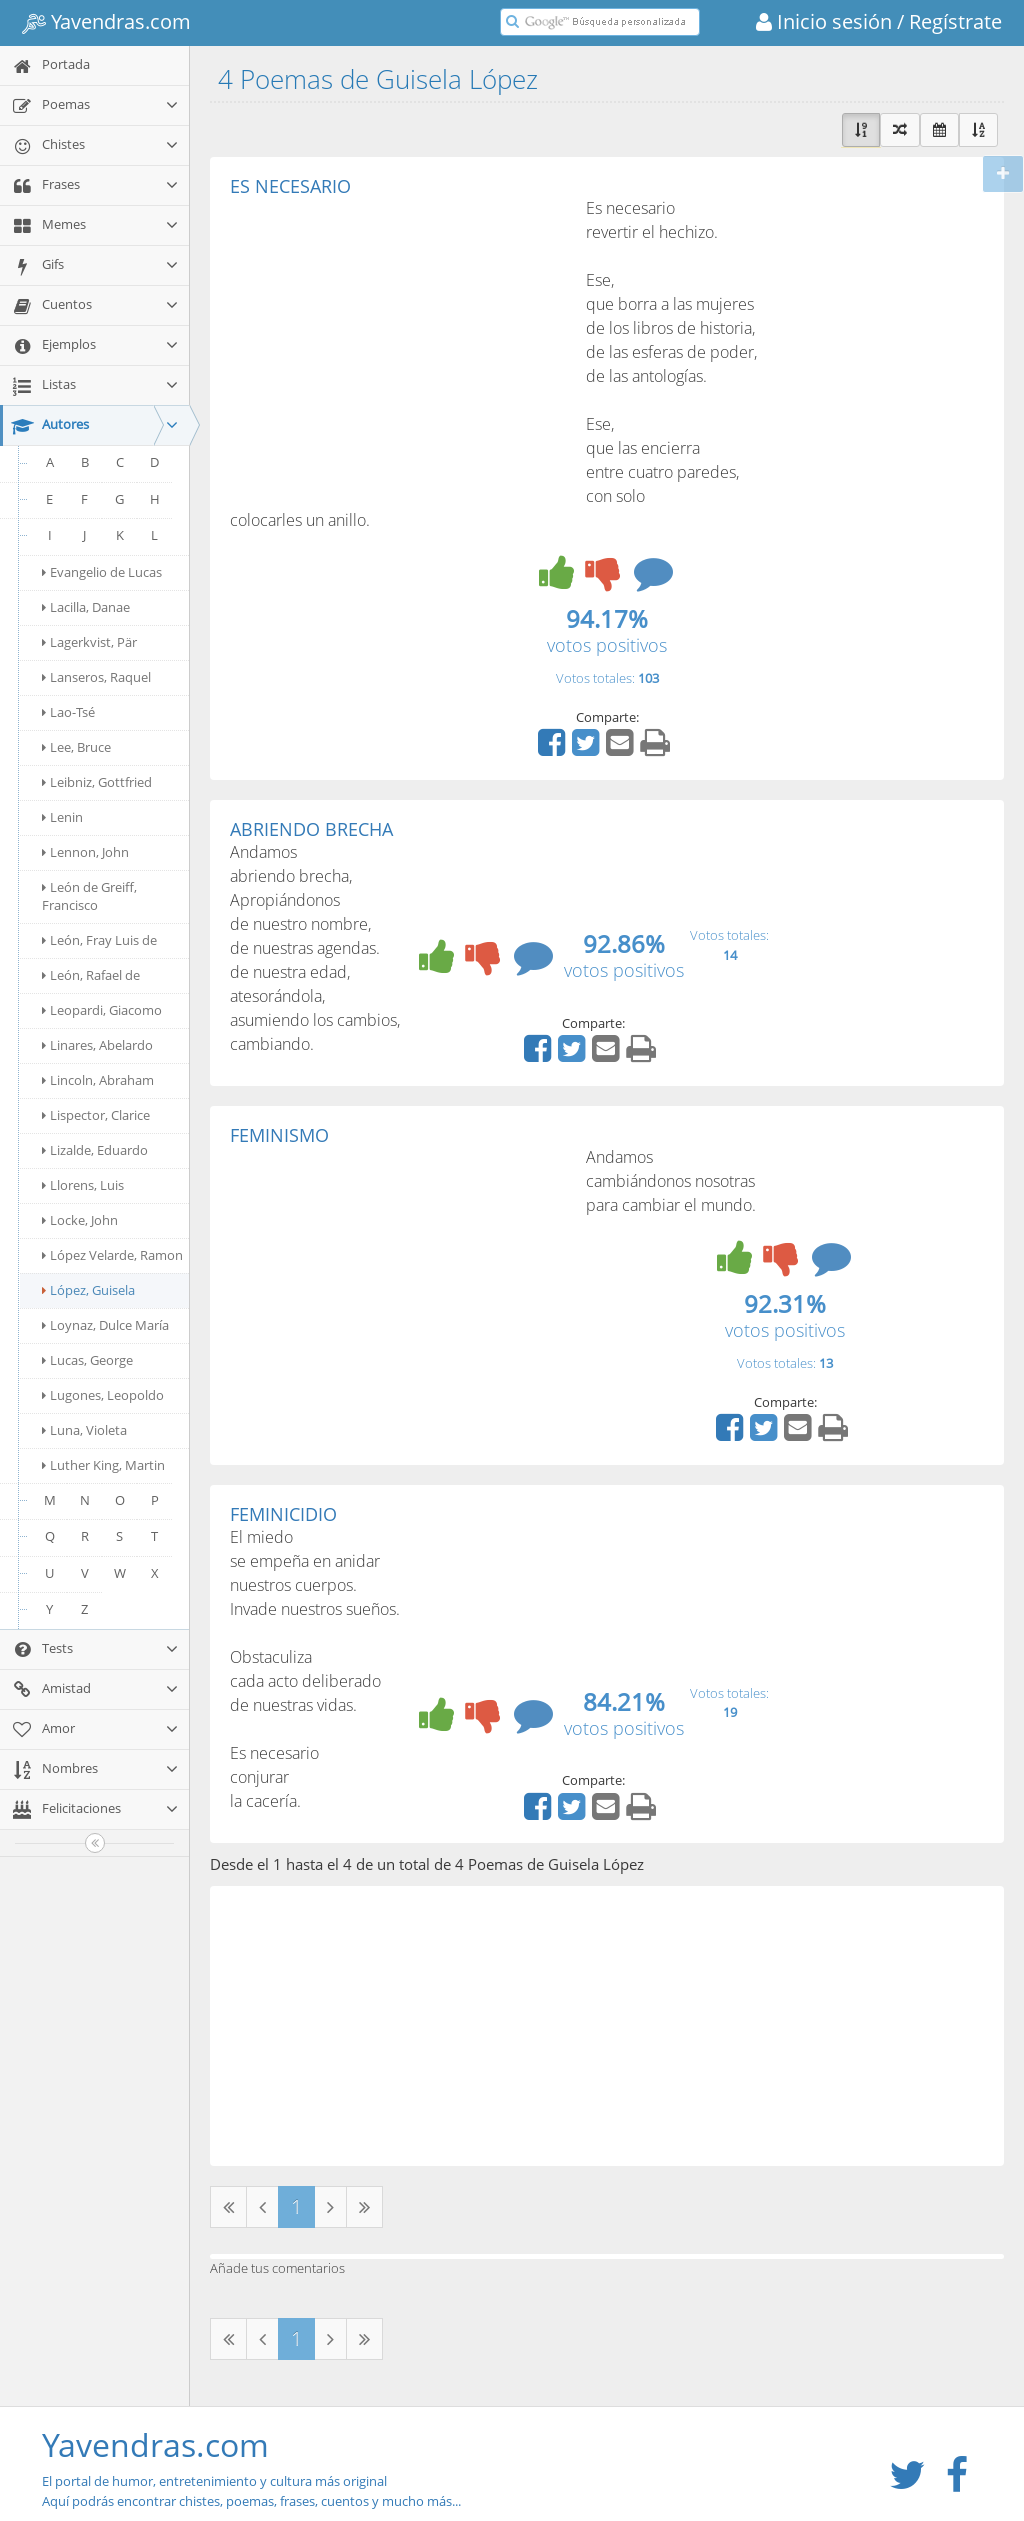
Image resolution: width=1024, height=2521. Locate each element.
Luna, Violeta (84, 1430)
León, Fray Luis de (99, 940)
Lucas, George (87, 1360)
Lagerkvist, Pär (89, 642)
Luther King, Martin (103, 1465)
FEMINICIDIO (283, 1514)
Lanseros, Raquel (96, 677)
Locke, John (80, 1220)
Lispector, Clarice (96, 1115)
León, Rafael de (91, 975)
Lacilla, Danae (86, 607)
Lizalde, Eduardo (95, 1150)
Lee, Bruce (76, 747)
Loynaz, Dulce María (105, 1325)
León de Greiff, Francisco (89, 896)
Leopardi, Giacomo (102, 1010)
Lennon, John (85, 852)
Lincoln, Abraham (98, 1080)
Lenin (62, 817)
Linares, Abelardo (97, 1045)
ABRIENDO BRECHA (311, 829)
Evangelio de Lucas (102, 572)
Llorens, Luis (83, 1185)
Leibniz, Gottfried (97, 782)
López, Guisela (88, 1290)
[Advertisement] (398, 346)
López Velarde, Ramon (112, 1255)
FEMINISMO (279, 1135)
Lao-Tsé (68, 712)
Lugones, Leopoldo (103, 1395)
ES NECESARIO (290, 186)
